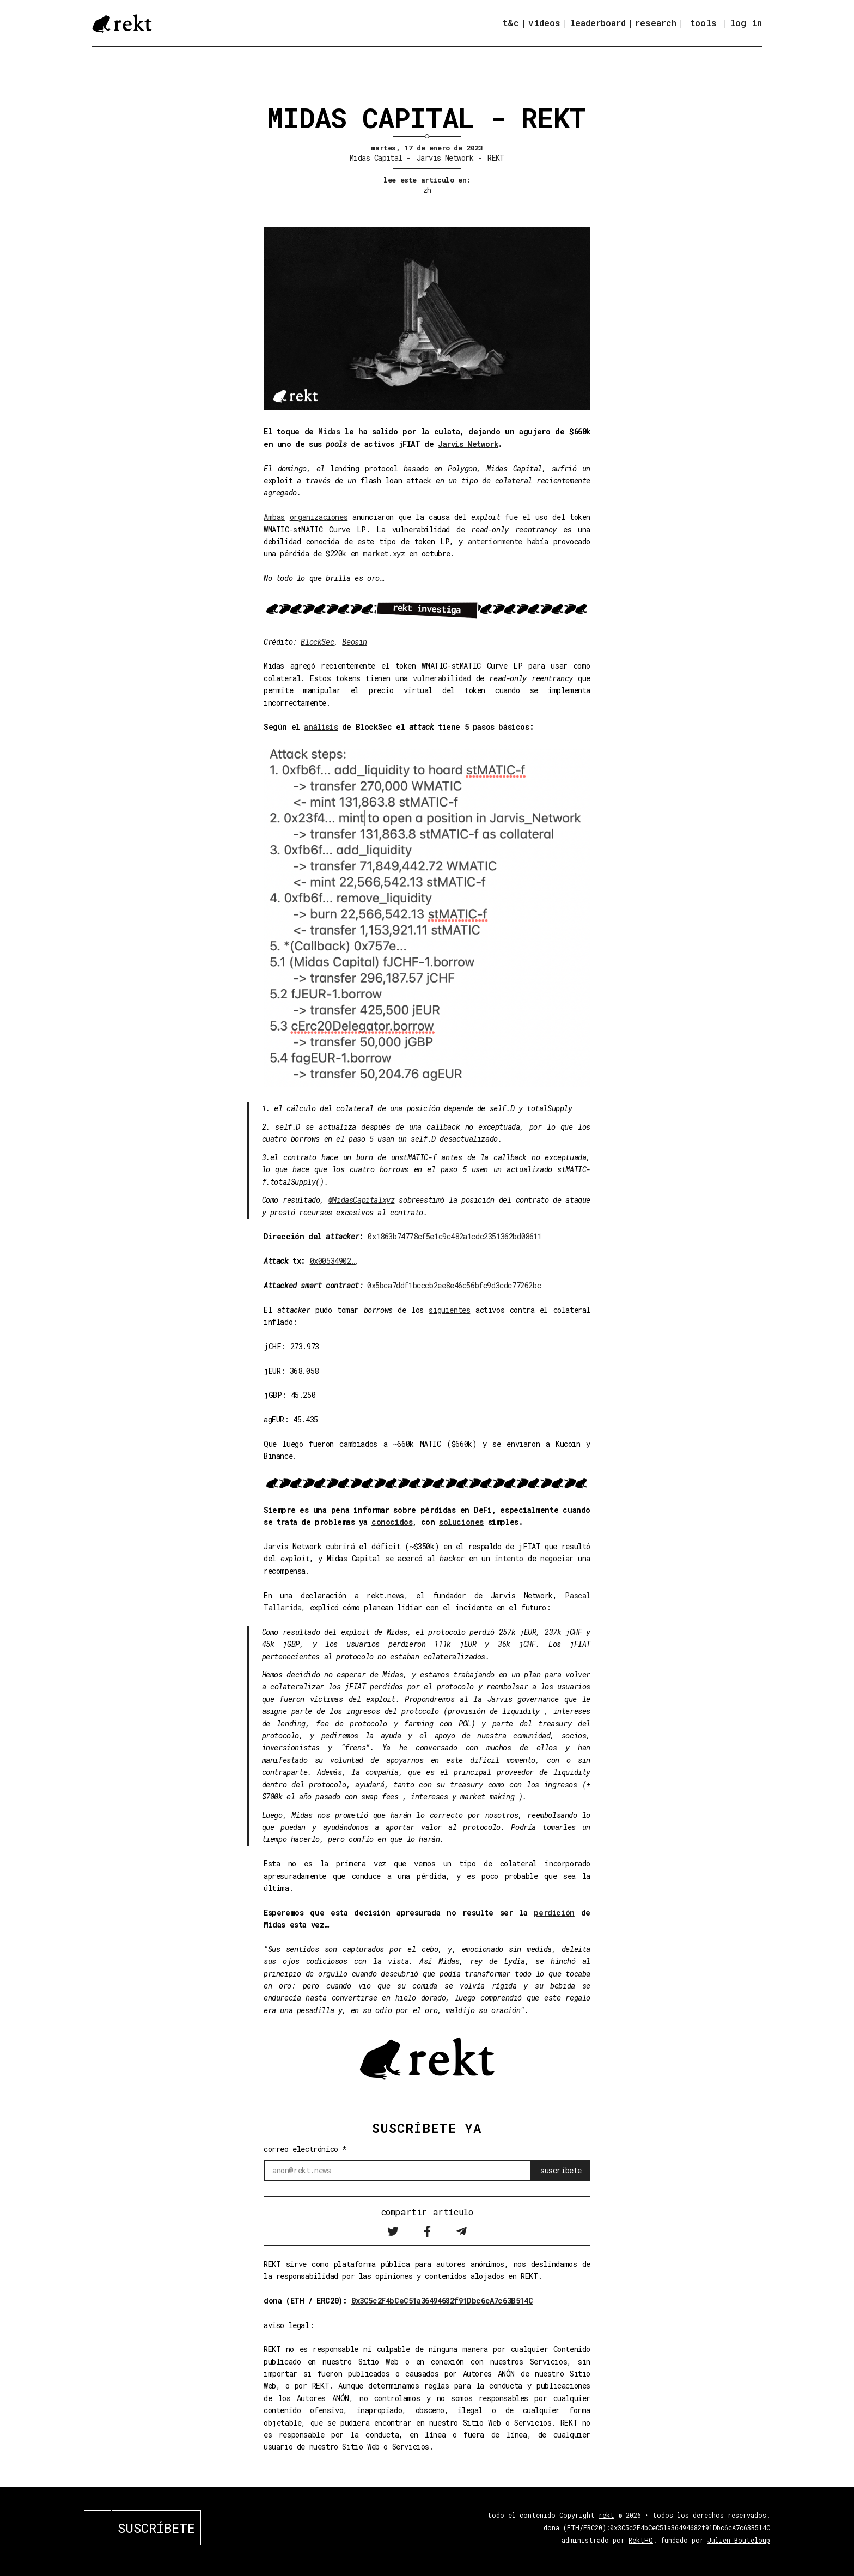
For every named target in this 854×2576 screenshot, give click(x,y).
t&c (511, 22)
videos (544, 22)
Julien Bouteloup (738, 2540)
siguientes (449, 1310)
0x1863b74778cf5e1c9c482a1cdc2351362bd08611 (454, 1236)
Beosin (354, 642)
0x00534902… (333, 1261)
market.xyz (384, 553)
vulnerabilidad (442, 678)
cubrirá (340, 1546)
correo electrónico (305, 2149)
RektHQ (641, 2540)
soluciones (461, 1522)
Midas (329, 431)
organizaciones (318, 517)
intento (509, 1558)
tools (703, 22)
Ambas (274, 517)
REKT (495, 158)
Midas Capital (376, 158)
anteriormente (495, 541)
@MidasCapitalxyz (361, 1200)
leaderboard (598, 22)
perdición (554, 1912)
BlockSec (317, 642)
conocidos (391, 1522)
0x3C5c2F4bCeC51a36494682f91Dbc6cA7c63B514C (442, 2300)
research (655, 22)
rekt (606, 2515)
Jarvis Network (445, 158)
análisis (321, 727)
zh (427, 190)
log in (746, 23)
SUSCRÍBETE (156, 2528)
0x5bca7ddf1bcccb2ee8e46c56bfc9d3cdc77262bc (454, 1285)
